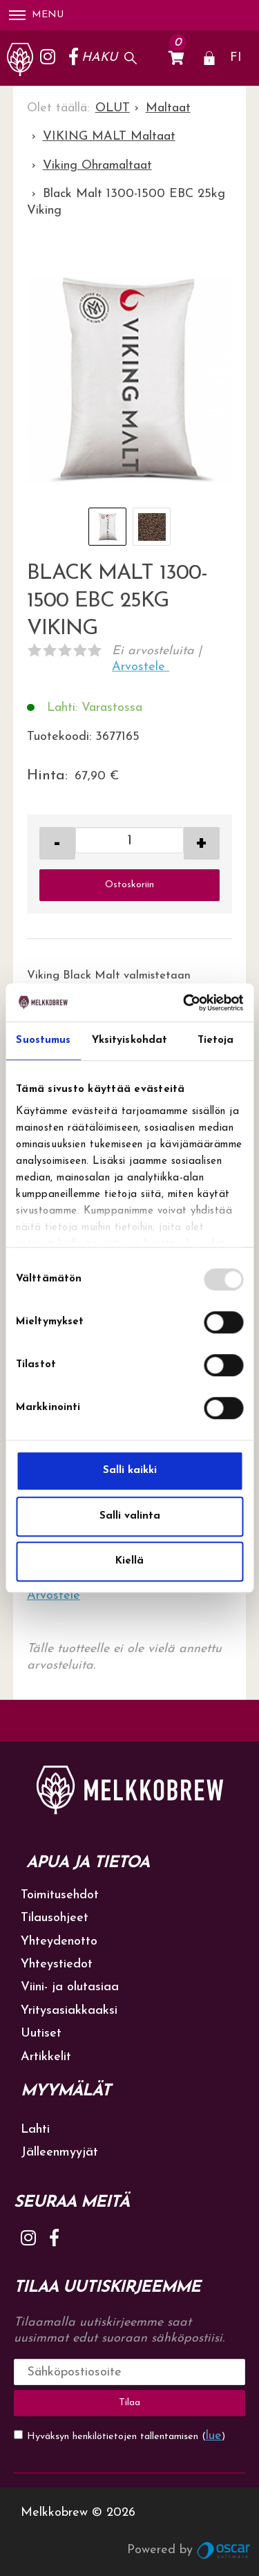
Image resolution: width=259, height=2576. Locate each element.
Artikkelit (46, 2057)
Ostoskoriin (129, 885)
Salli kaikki (130, 1470)
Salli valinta (129, 1516)
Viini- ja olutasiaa (70, 1987)
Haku (99, 57)
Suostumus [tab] (43, 1040)
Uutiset (41, 2033)
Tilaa (129, 2403)
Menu (36, 15)
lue (214, 2436)
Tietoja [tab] (216, 1040)
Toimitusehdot (60, 1895)
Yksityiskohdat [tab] (129, 1040)
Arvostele (140, 667)
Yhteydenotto (59, 1941)
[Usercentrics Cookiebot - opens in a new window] (184, 1003)
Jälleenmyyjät (59, 2152)
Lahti (35, 2129)
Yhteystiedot (57, 1964)
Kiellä (129, 1561)
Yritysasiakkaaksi (69, 2010)
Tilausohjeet (54, 1918)
